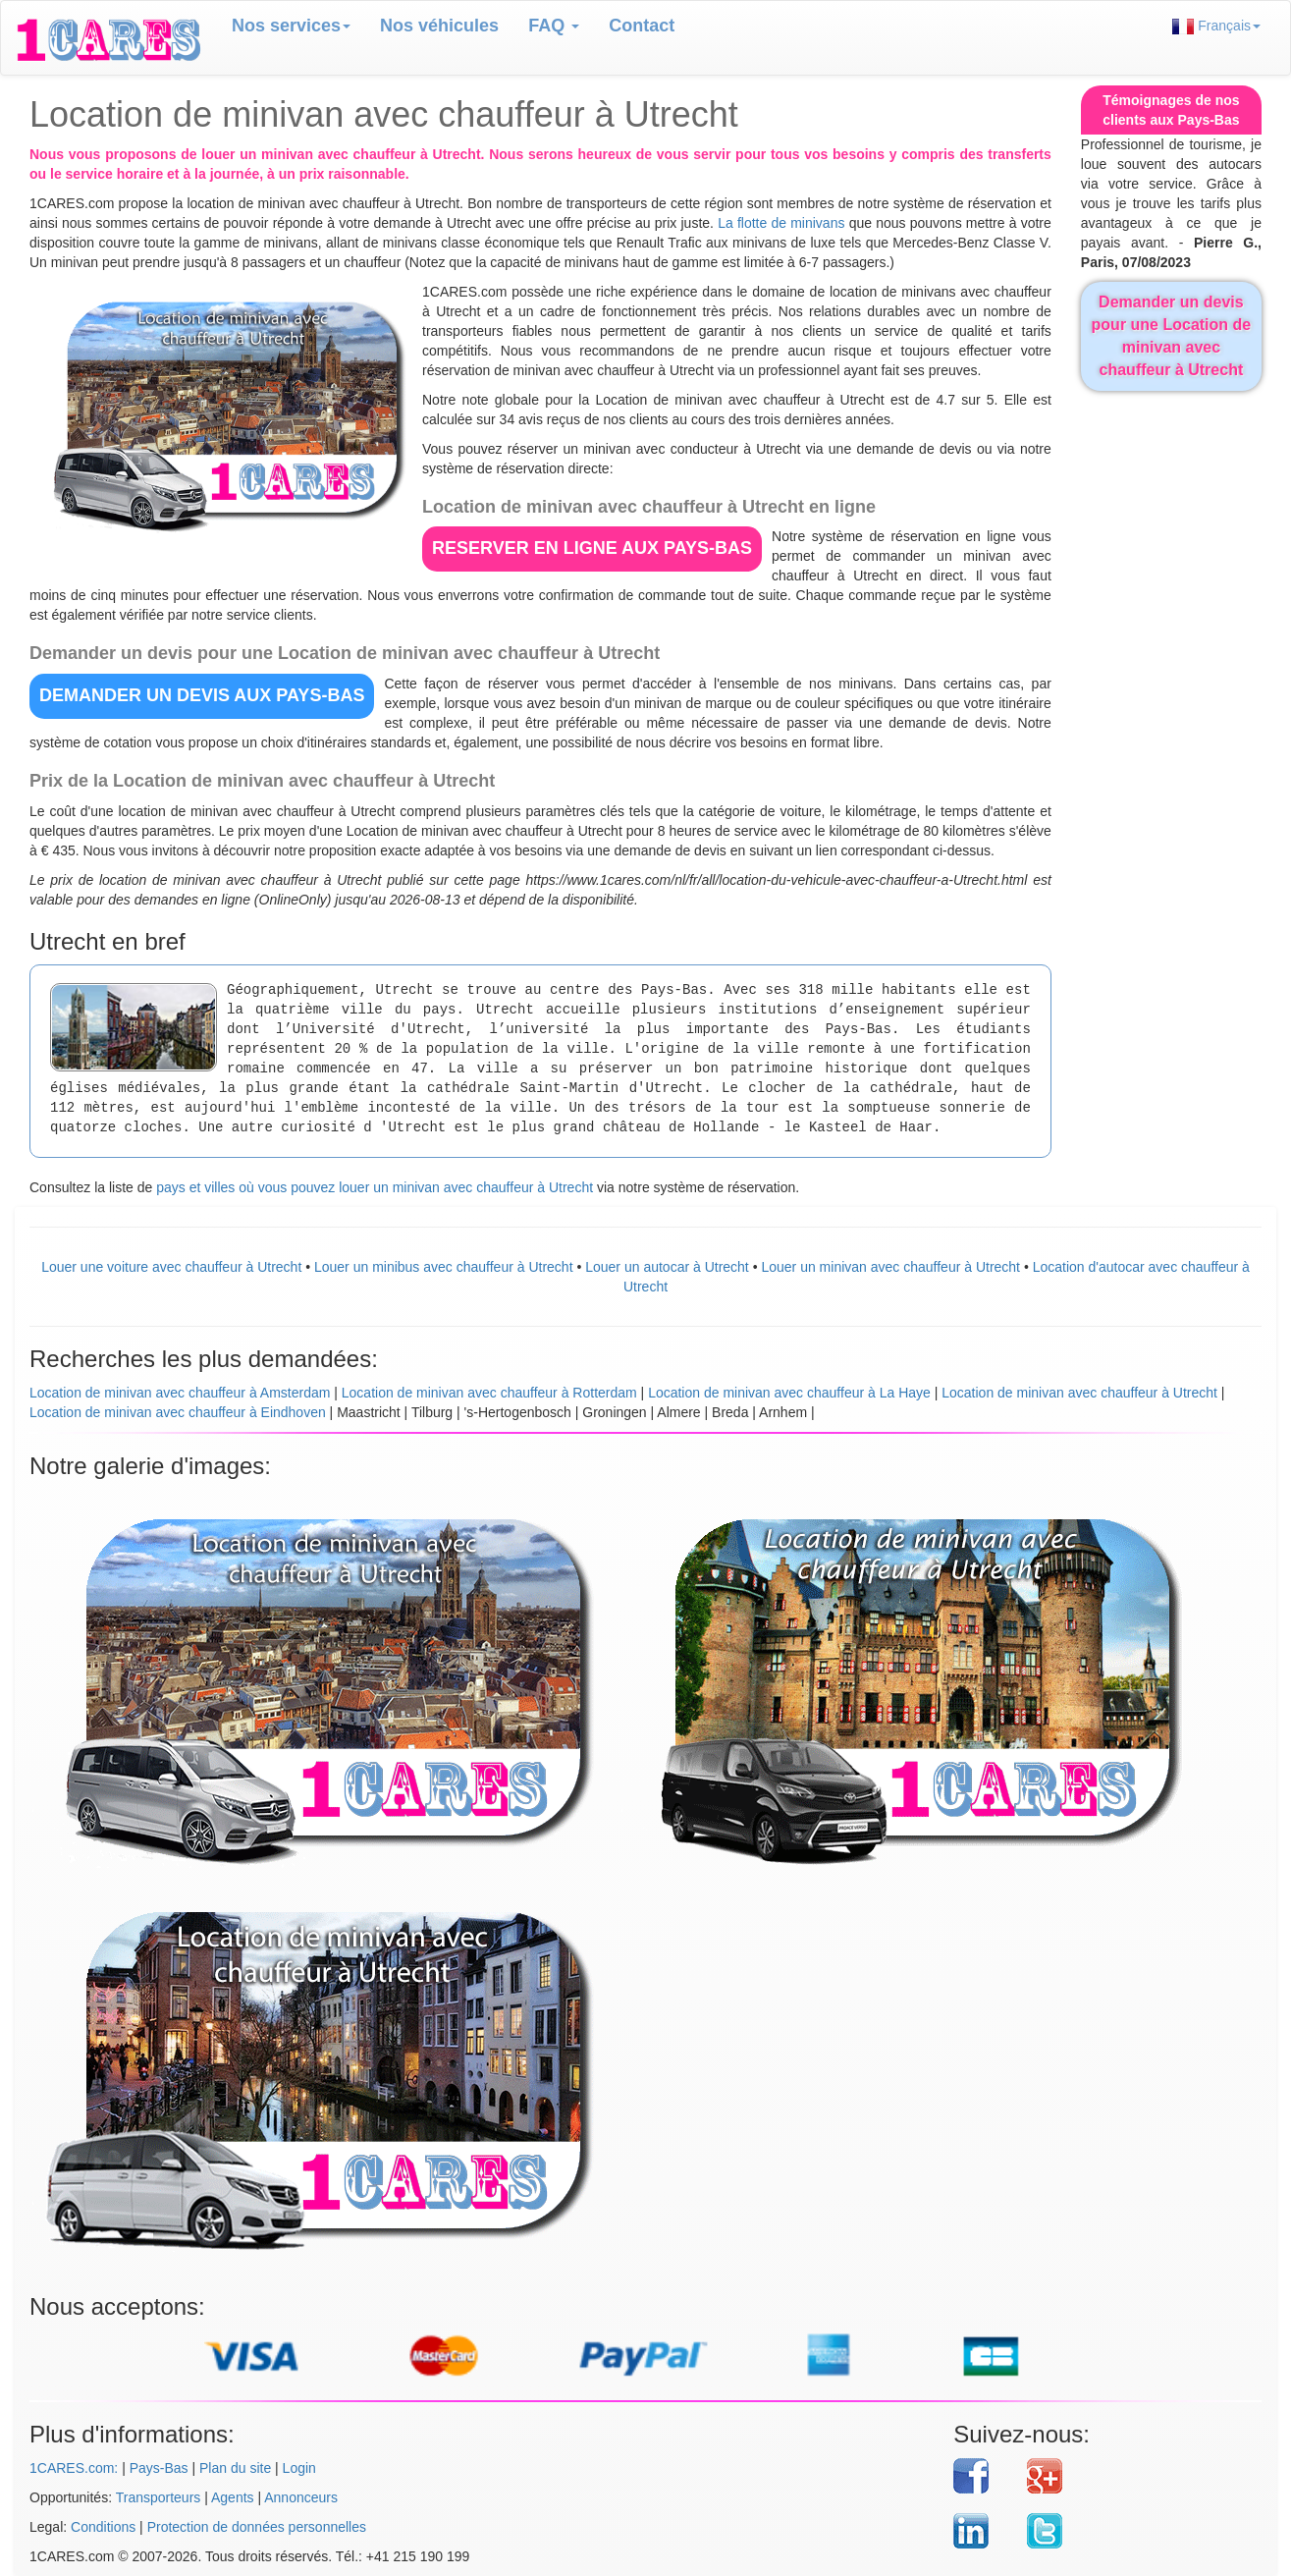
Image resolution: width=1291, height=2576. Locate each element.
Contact (641, 25)
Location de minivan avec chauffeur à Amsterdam (179, 1392)
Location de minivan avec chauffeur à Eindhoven (177, 1412)
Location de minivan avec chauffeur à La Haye (789, 1392)
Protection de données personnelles (256, 2527)
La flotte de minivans (781, 223)
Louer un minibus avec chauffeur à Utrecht (443, 1267)
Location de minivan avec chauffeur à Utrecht (1079, 1392)
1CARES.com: (73, 2468)
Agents (232, 2497)
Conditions (103, 2527)
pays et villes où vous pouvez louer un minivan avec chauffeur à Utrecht (374, 1187)
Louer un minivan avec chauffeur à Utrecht (890, 1267)
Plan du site (235, 2468)
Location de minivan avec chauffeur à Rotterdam (489, 1392)
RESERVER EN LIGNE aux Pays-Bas (592, 548)
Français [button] (1216, 26)
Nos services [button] (291, 25)
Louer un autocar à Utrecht (667, 1267)
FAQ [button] (553, 25)
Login (299, 2468)
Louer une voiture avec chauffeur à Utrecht (171, 1267)
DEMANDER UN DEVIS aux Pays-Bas (201, 695)
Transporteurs (158, 2497)
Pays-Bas (159, 2468)
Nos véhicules (439, 25)
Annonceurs (301, 2497)
